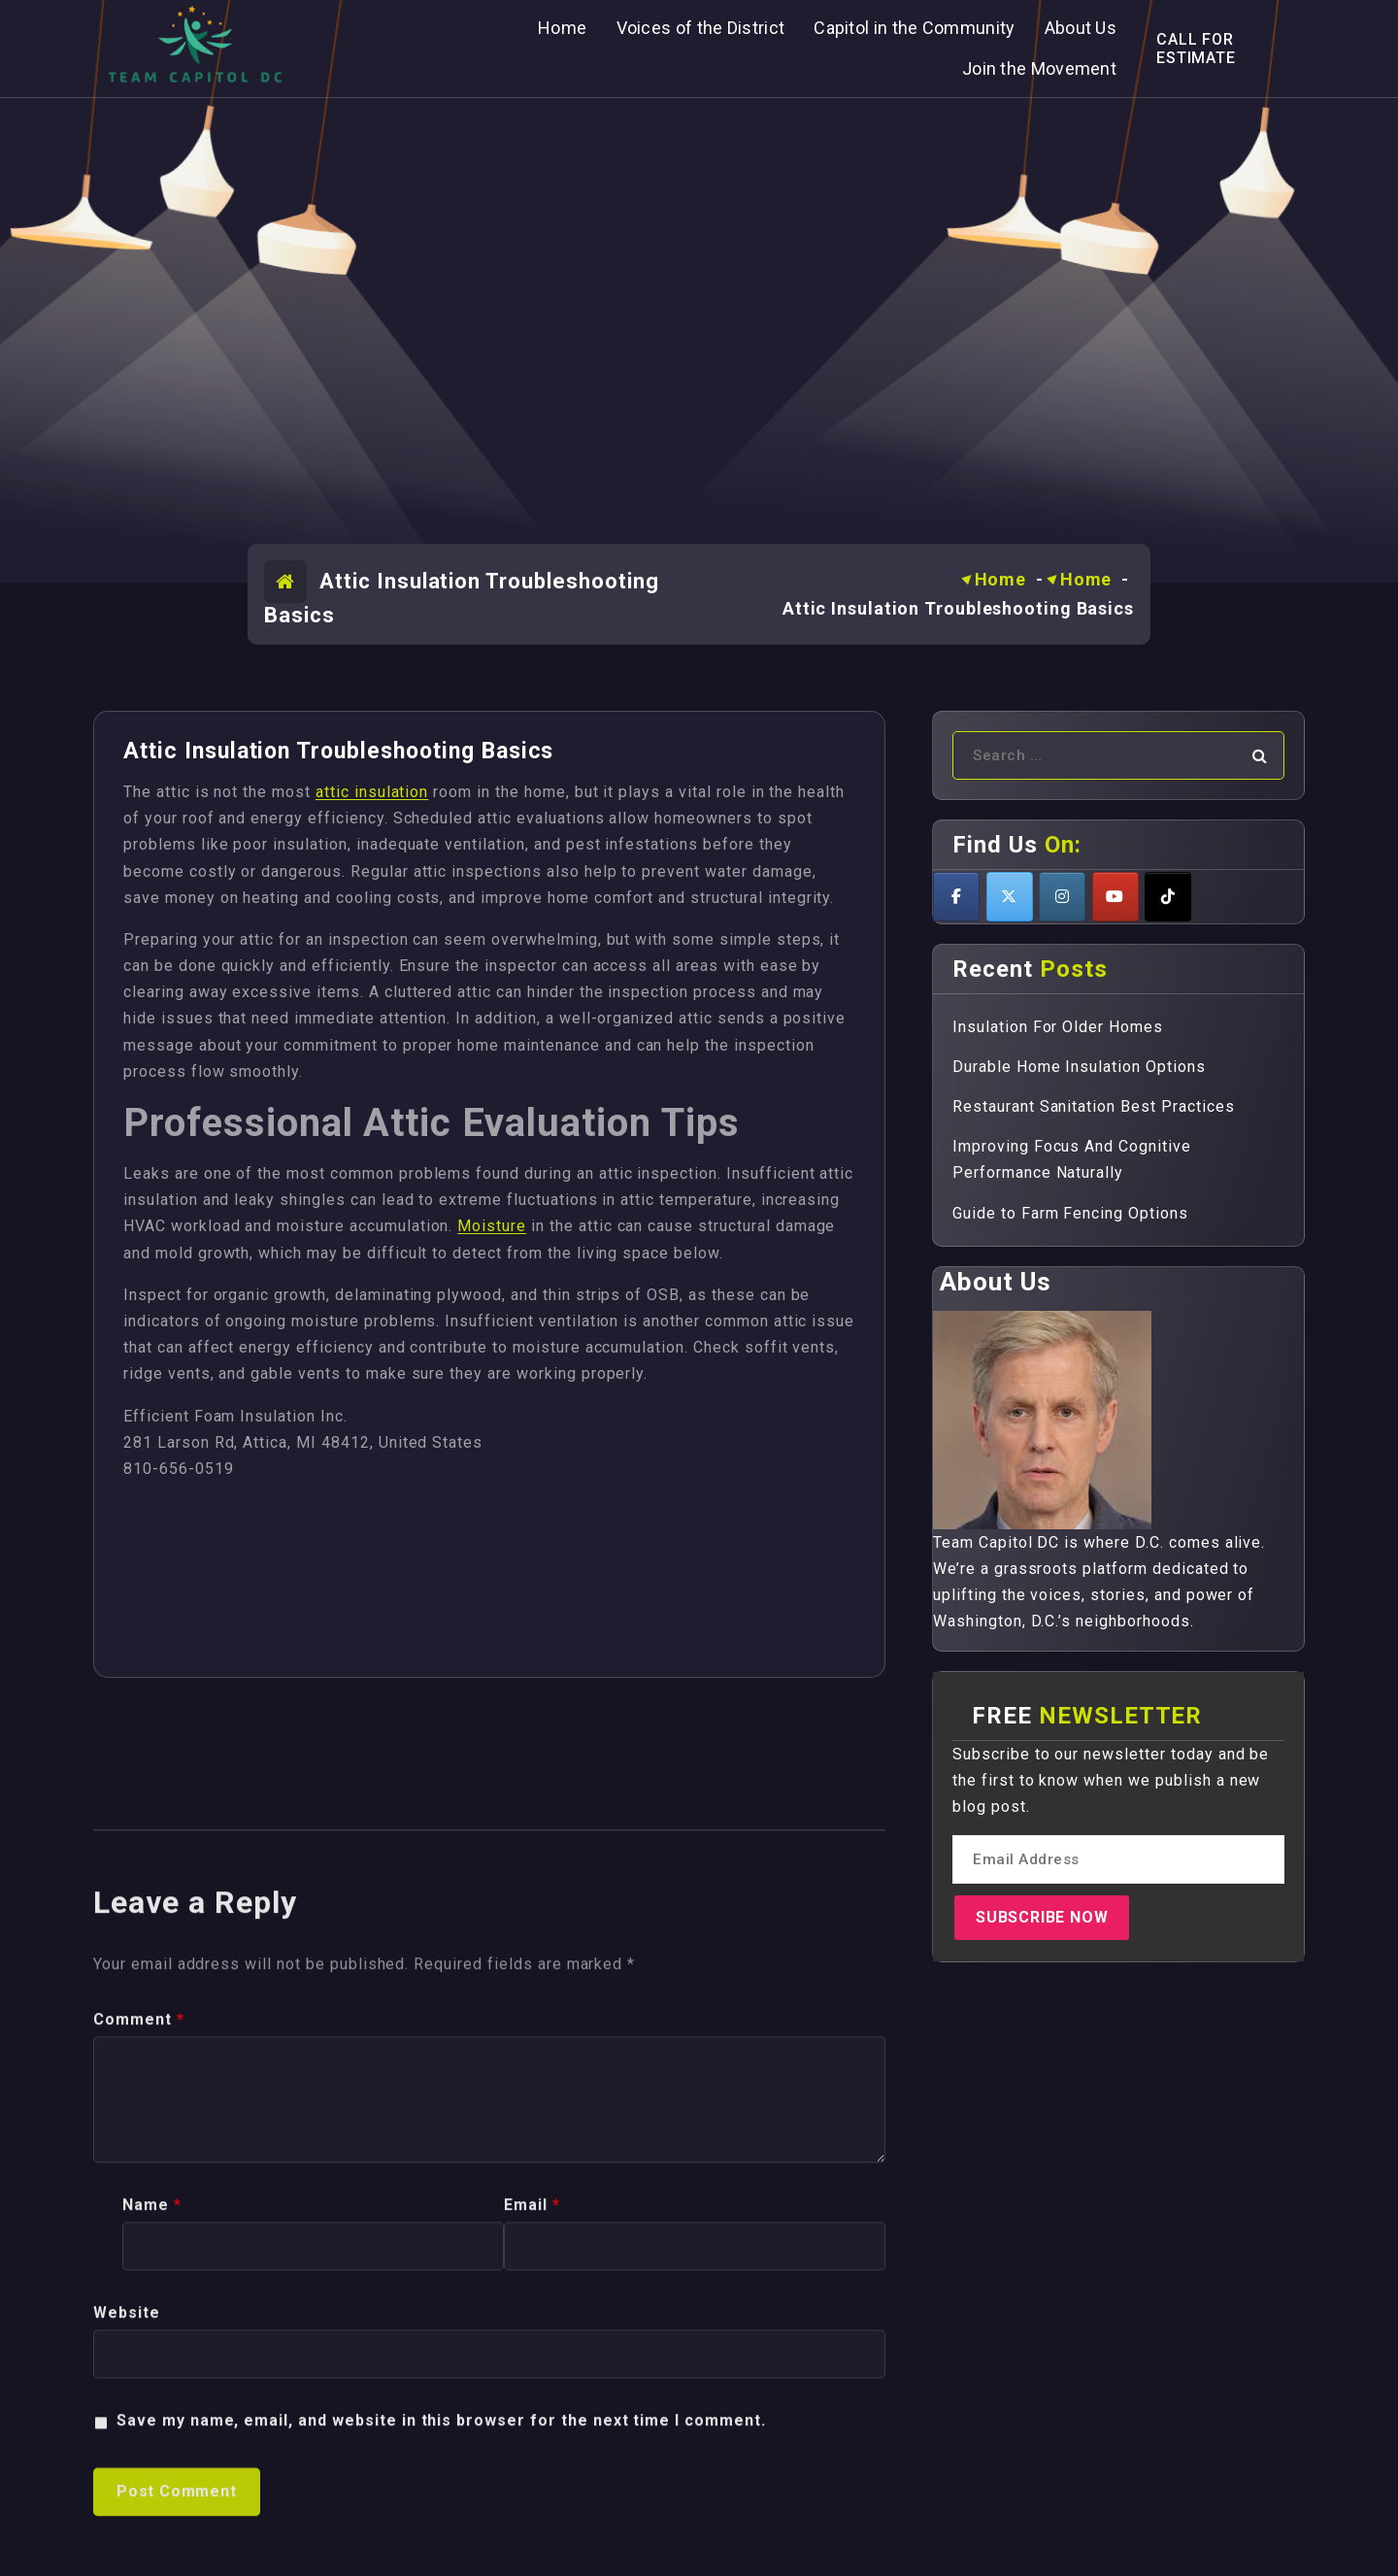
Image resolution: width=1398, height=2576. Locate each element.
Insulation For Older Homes (1057, 1027)
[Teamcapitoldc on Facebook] (956, 896)
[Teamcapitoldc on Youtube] (1115, 896)
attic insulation (372, 792)
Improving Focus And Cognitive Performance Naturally (1071, 1159)
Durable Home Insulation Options (1079, 1066)
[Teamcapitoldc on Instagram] (1062, 896)
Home (1001, 579)
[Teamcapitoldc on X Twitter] (1009, 896)
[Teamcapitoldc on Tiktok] (1168, 896)
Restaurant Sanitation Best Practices (1093, 1106)
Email (532, 2554)
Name (152, 2554)
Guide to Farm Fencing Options (1070, 1213)
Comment (138, 2368)
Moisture (491, 1226)
